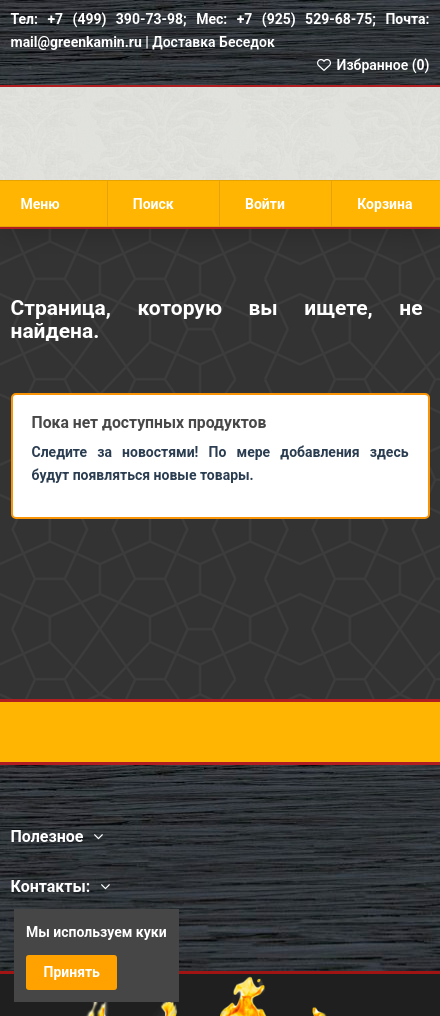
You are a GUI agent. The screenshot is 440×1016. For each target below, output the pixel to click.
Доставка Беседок (213, 42)
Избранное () (372, 65)
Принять (72, 972)
